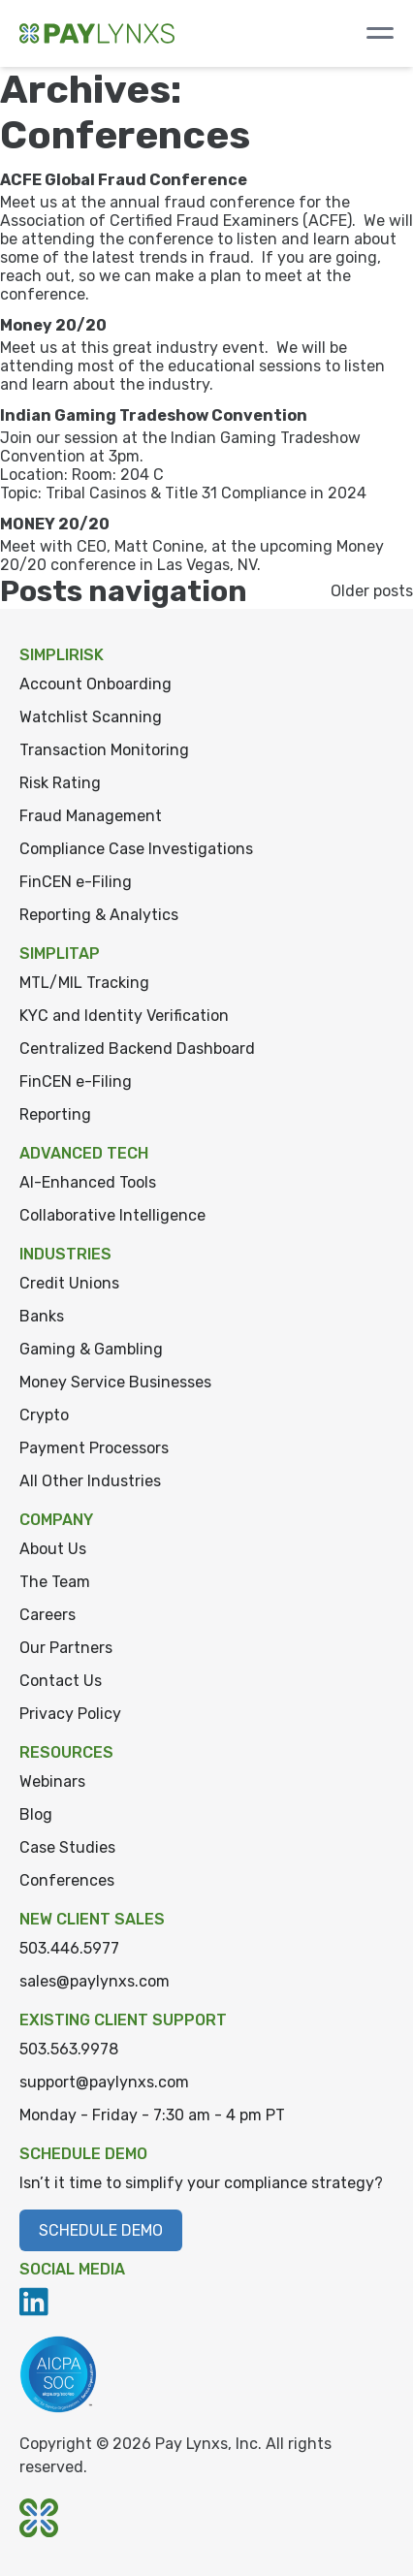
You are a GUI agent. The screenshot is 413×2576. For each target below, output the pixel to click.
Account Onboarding (95, 684)
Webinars (52, 1781)
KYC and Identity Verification (124, 1015)
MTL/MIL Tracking (84, 982)
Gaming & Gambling (91, 1349)
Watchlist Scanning (90, 717)
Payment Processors (94, 1448)
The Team (54, 1582)
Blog (35, 1814)
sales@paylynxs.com (94, 1981)
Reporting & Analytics (98, 915)
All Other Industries (90, 1481)
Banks (41, 1316)
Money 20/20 (53, 325)
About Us (52, 1549)
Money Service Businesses (115, 1382)
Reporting (55, 1114)
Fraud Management (90, 816)
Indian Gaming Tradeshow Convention (153, 415)
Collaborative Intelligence (112, 1215)
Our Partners (65, 1647)
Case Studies (67, 1847)
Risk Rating (60, 783)
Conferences (66, 1880)
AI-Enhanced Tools (87, 1182)
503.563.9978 (68, 2049)
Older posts (372, 591)
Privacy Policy (70, 1713)
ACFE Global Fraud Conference (123, 180)
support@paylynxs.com (104, 2082)
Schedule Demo (101, 2230)
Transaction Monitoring (104, 750)
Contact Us (60, 1680)
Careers (47, 1615)
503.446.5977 (69, 1948)
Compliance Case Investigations (136, 849)
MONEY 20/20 (55, 524)
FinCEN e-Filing (75, 882)
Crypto (44, 1415)
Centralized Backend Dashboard (137, 1048)
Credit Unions (69, 1283)
